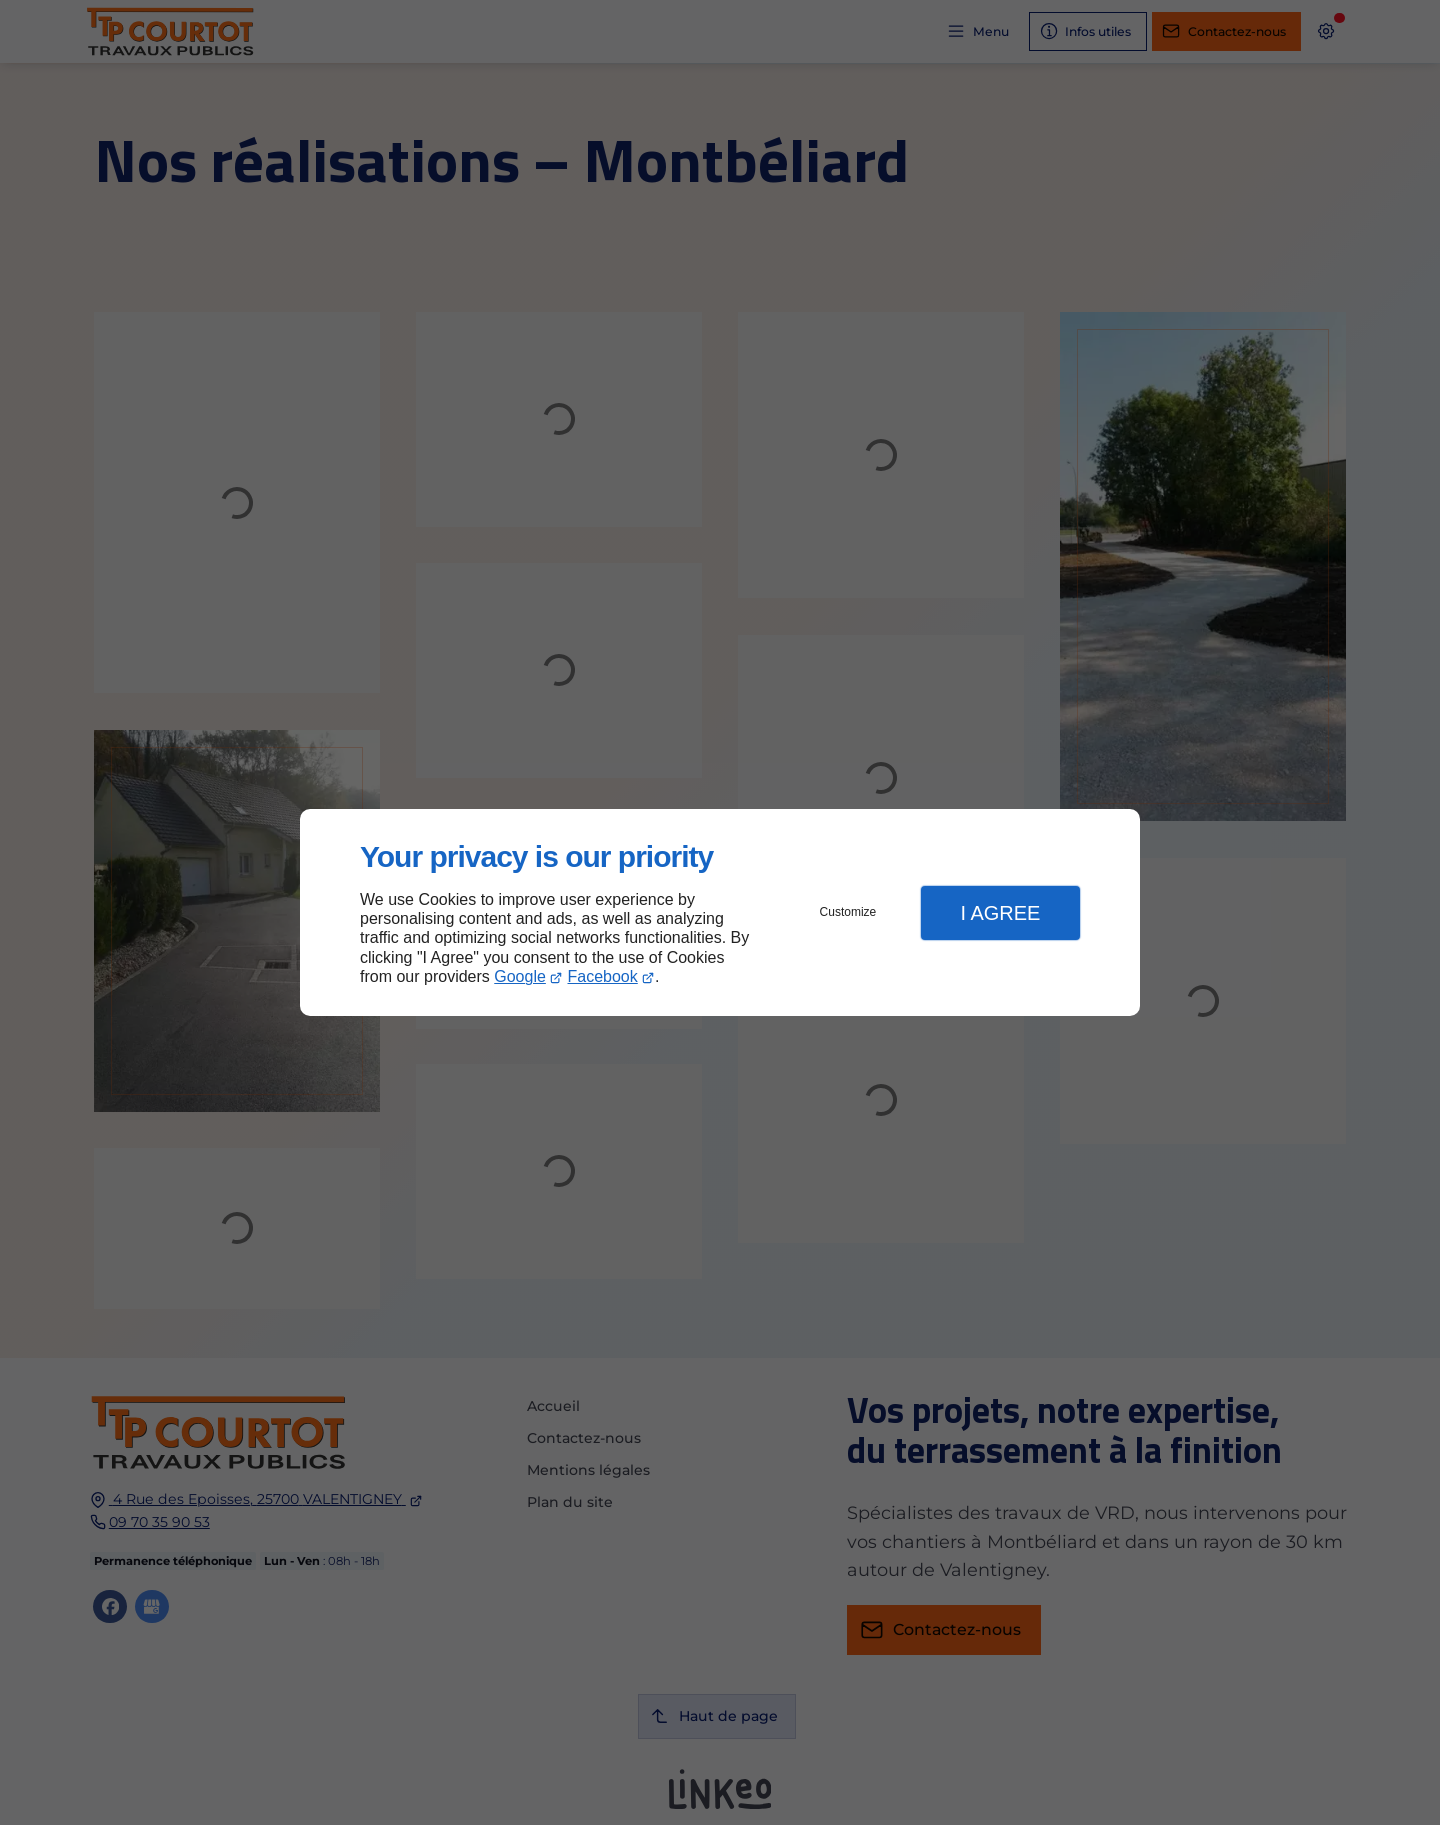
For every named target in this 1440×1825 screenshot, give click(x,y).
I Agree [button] (1000, 913)
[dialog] (720, 912)
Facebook (603, 976)
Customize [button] (848, 912)
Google (520, 976)
